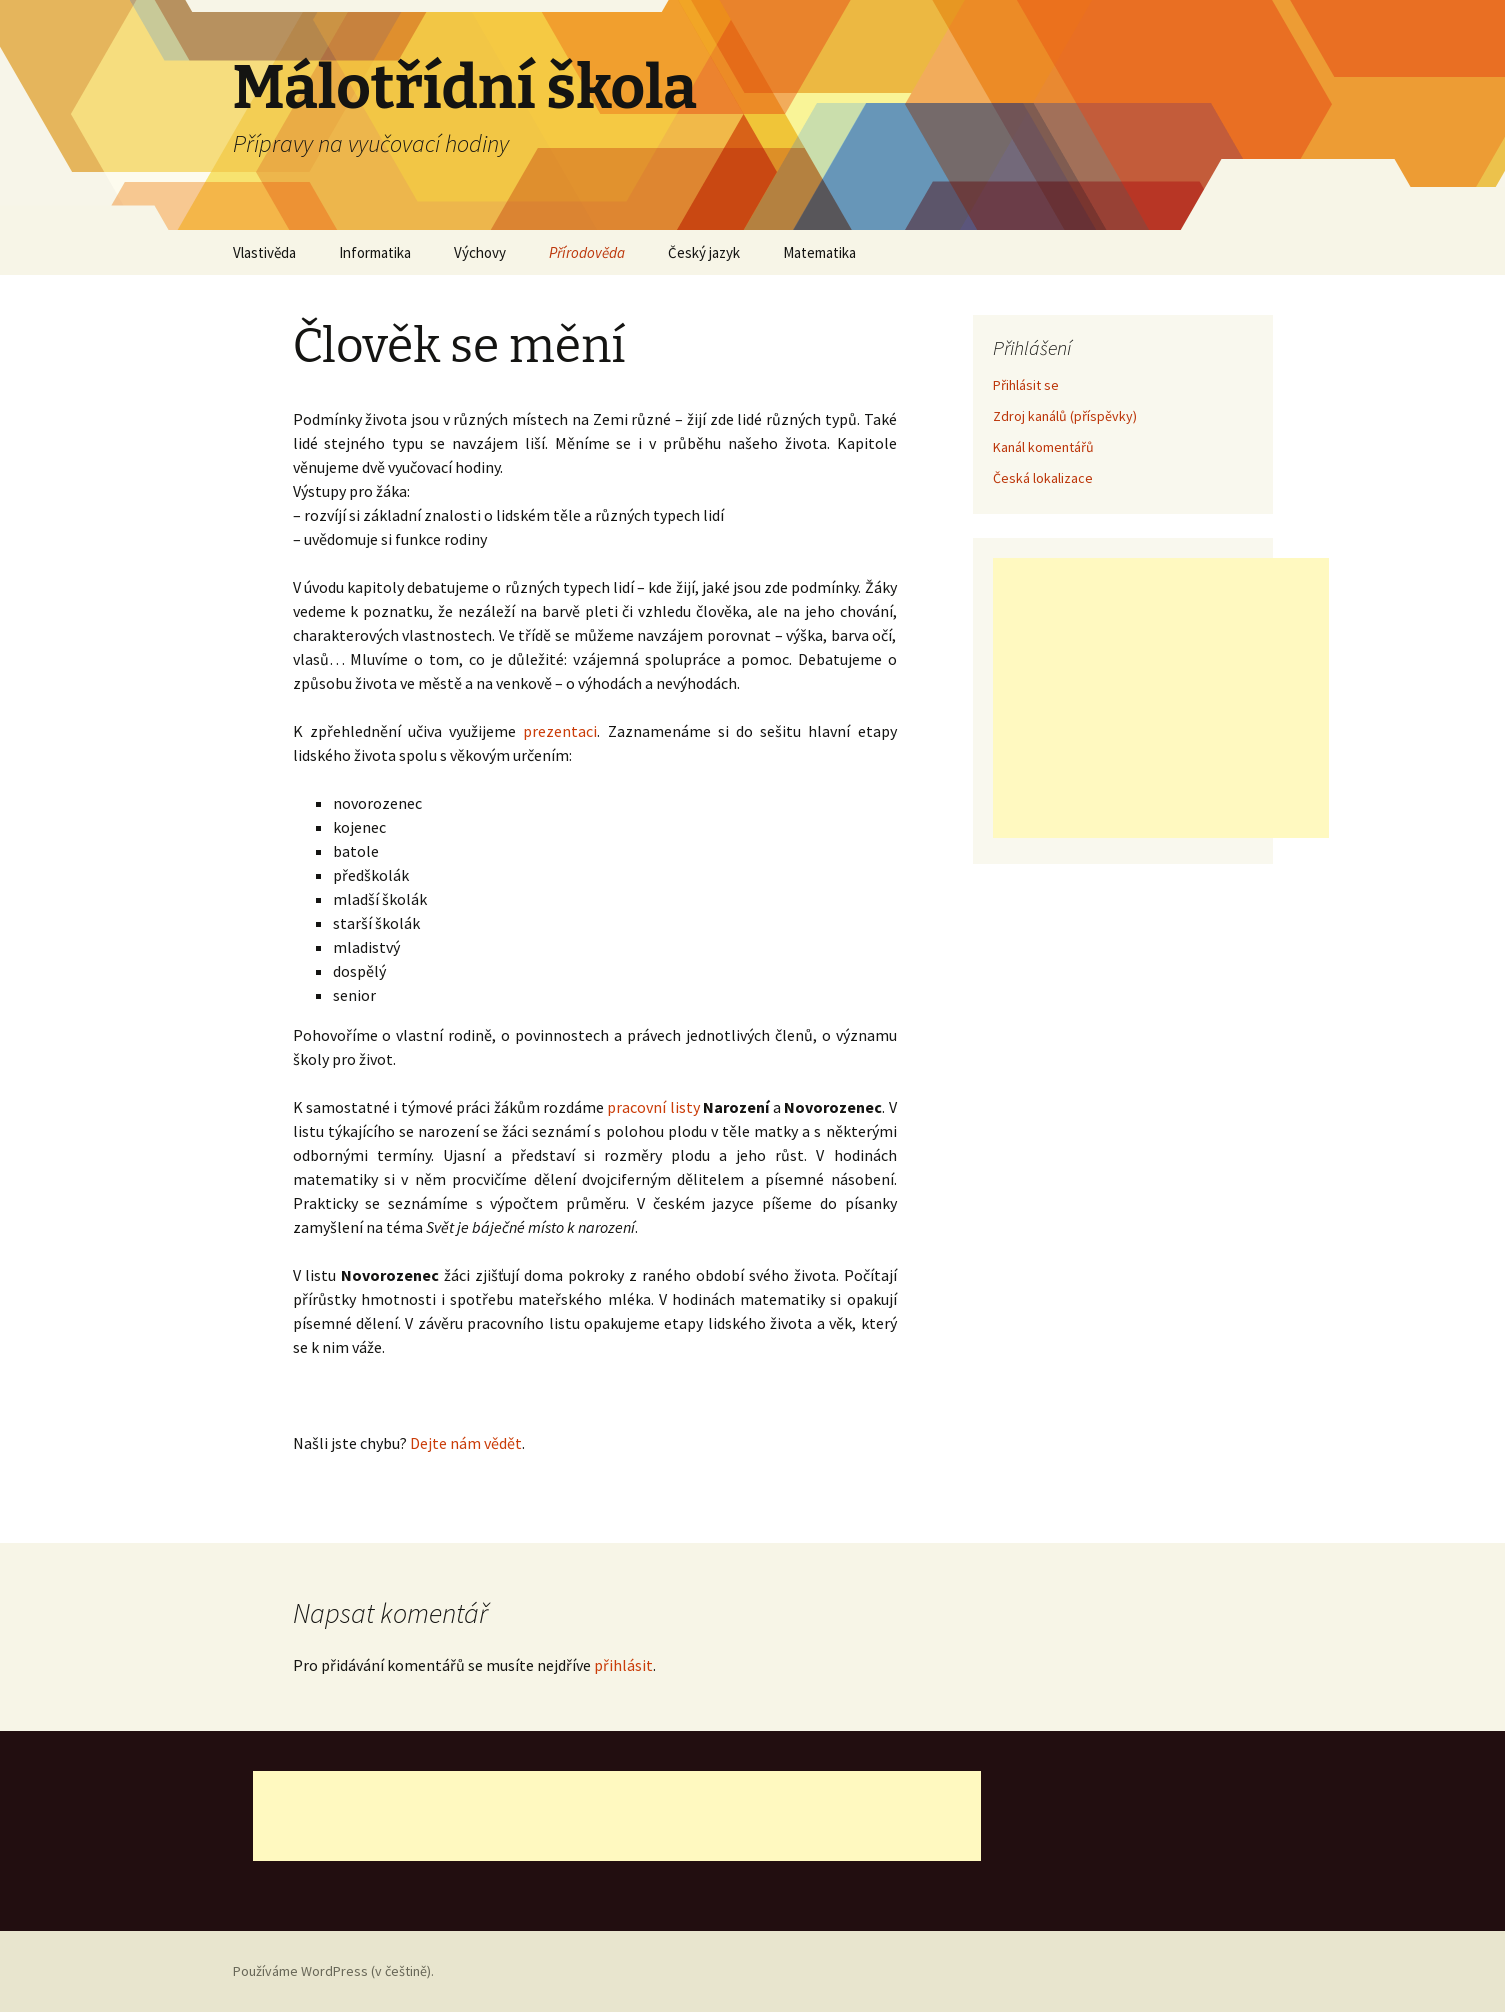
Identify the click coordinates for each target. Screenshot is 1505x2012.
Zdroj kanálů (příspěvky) (1065, 416)
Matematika (819, 252)
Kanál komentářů (1043, 447)
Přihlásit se (1026, 385)
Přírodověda (587, 252)
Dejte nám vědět (466, 1443)
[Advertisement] (1161, 698)
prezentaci (560, 731)
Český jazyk (704, 252)
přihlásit (623, 1665)
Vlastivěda (264, 252)
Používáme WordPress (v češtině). (333, 1971)
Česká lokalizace (1043, 478)
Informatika (375, 252)
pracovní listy (653, 1107)
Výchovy (480, 252)
